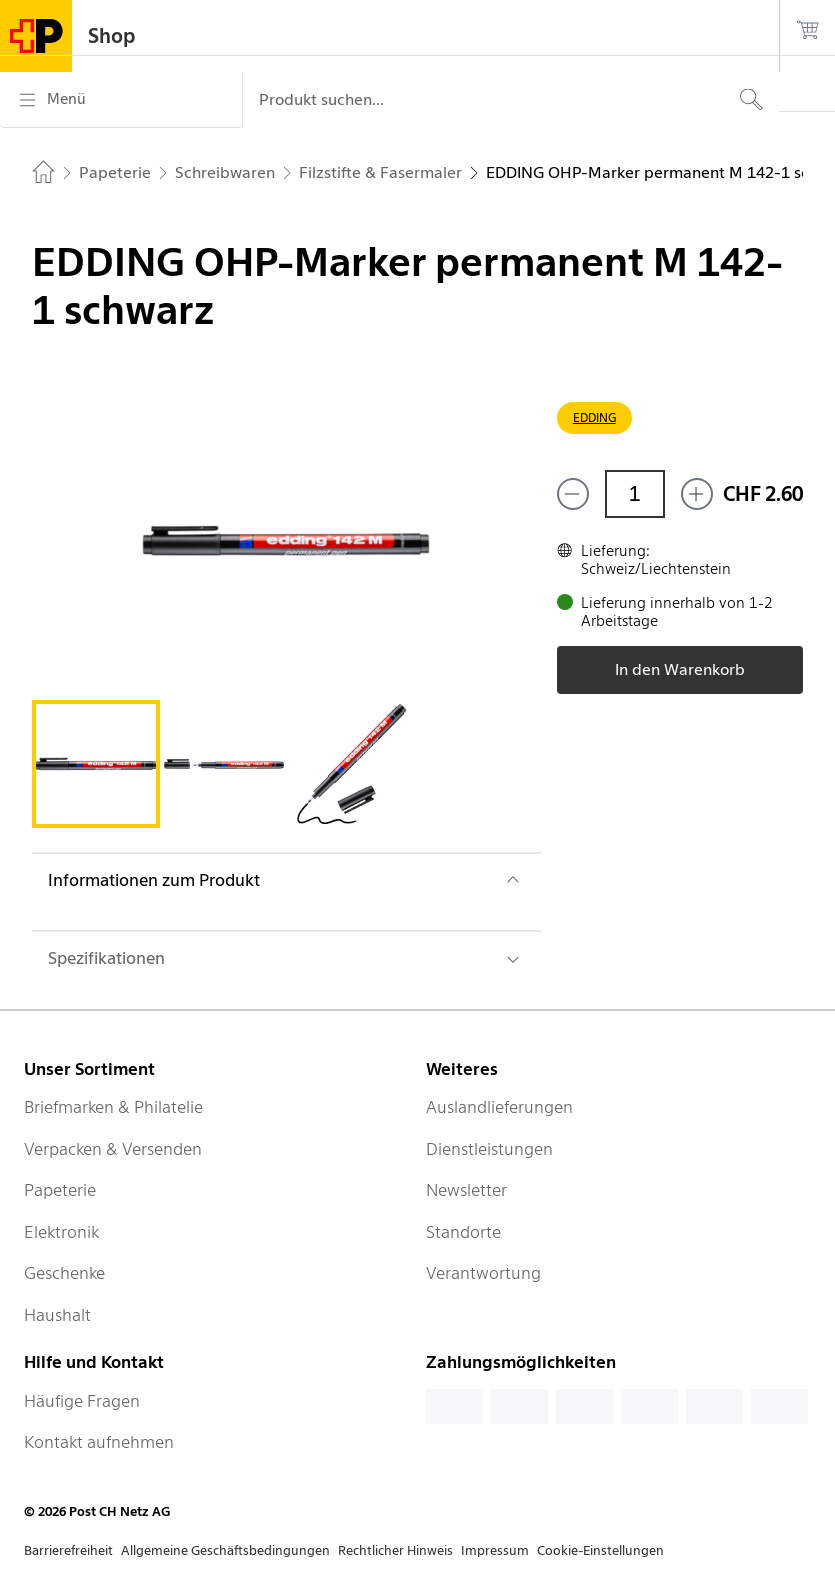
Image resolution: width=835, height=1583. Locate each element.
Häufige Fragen (82, 1401)
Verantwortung (483, 1273)
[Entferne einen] (573, 494)
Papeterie (60, 1190)
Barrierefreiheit (68, 1550)
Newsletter (466, 1190)
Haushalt (57, 1315)
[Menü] (121, 100)
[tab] (96, 764)
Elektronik (61, 1232)
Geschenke (64, 1273)
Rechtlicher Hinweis (395, 1550)
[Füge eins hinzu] (697, 494)
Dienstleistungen (489, 1149)
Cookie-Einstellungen (600, 1550)
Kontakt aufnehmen (99, 1442)
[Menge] (635, 494)
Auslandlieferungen (499, 1107)
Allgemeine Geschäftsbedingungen (225, 1550)
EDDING (594, 417)
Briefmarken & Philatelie (113, 1107)
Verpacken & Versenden (113, 1149)
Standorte (463, 1232)
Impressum (495, 1550)
